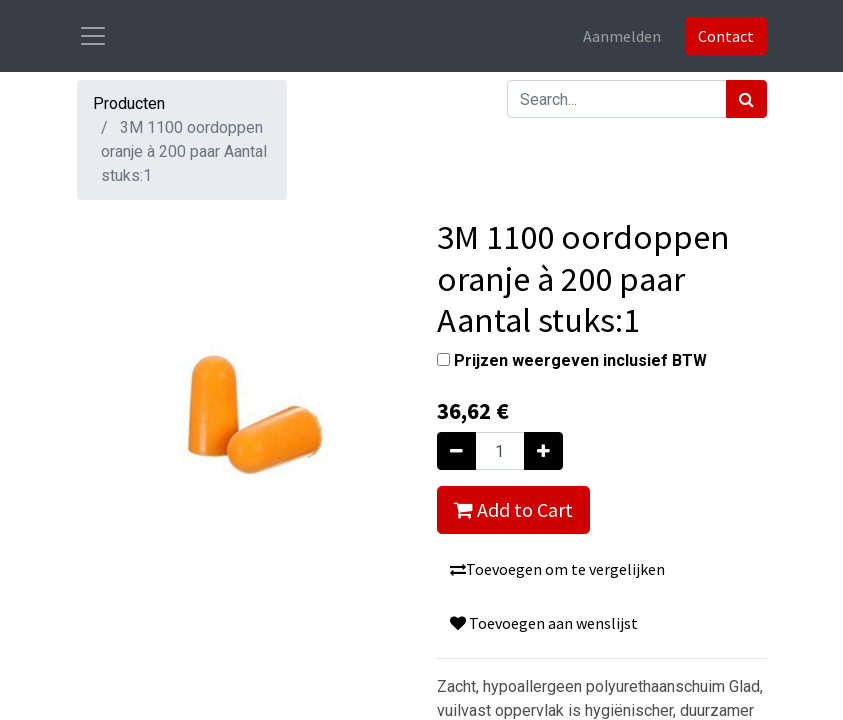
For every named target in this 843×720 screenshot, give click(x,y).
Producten (129, 103)
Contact (726, 36)
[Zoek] (746, 99)
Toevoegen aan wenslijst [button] (544, 623)
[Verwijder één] (456, 451)
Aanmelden (622, 36)
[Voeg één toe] (543, 451)
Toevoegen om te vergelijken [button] (557, 569)
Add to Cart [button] (513, 509)
